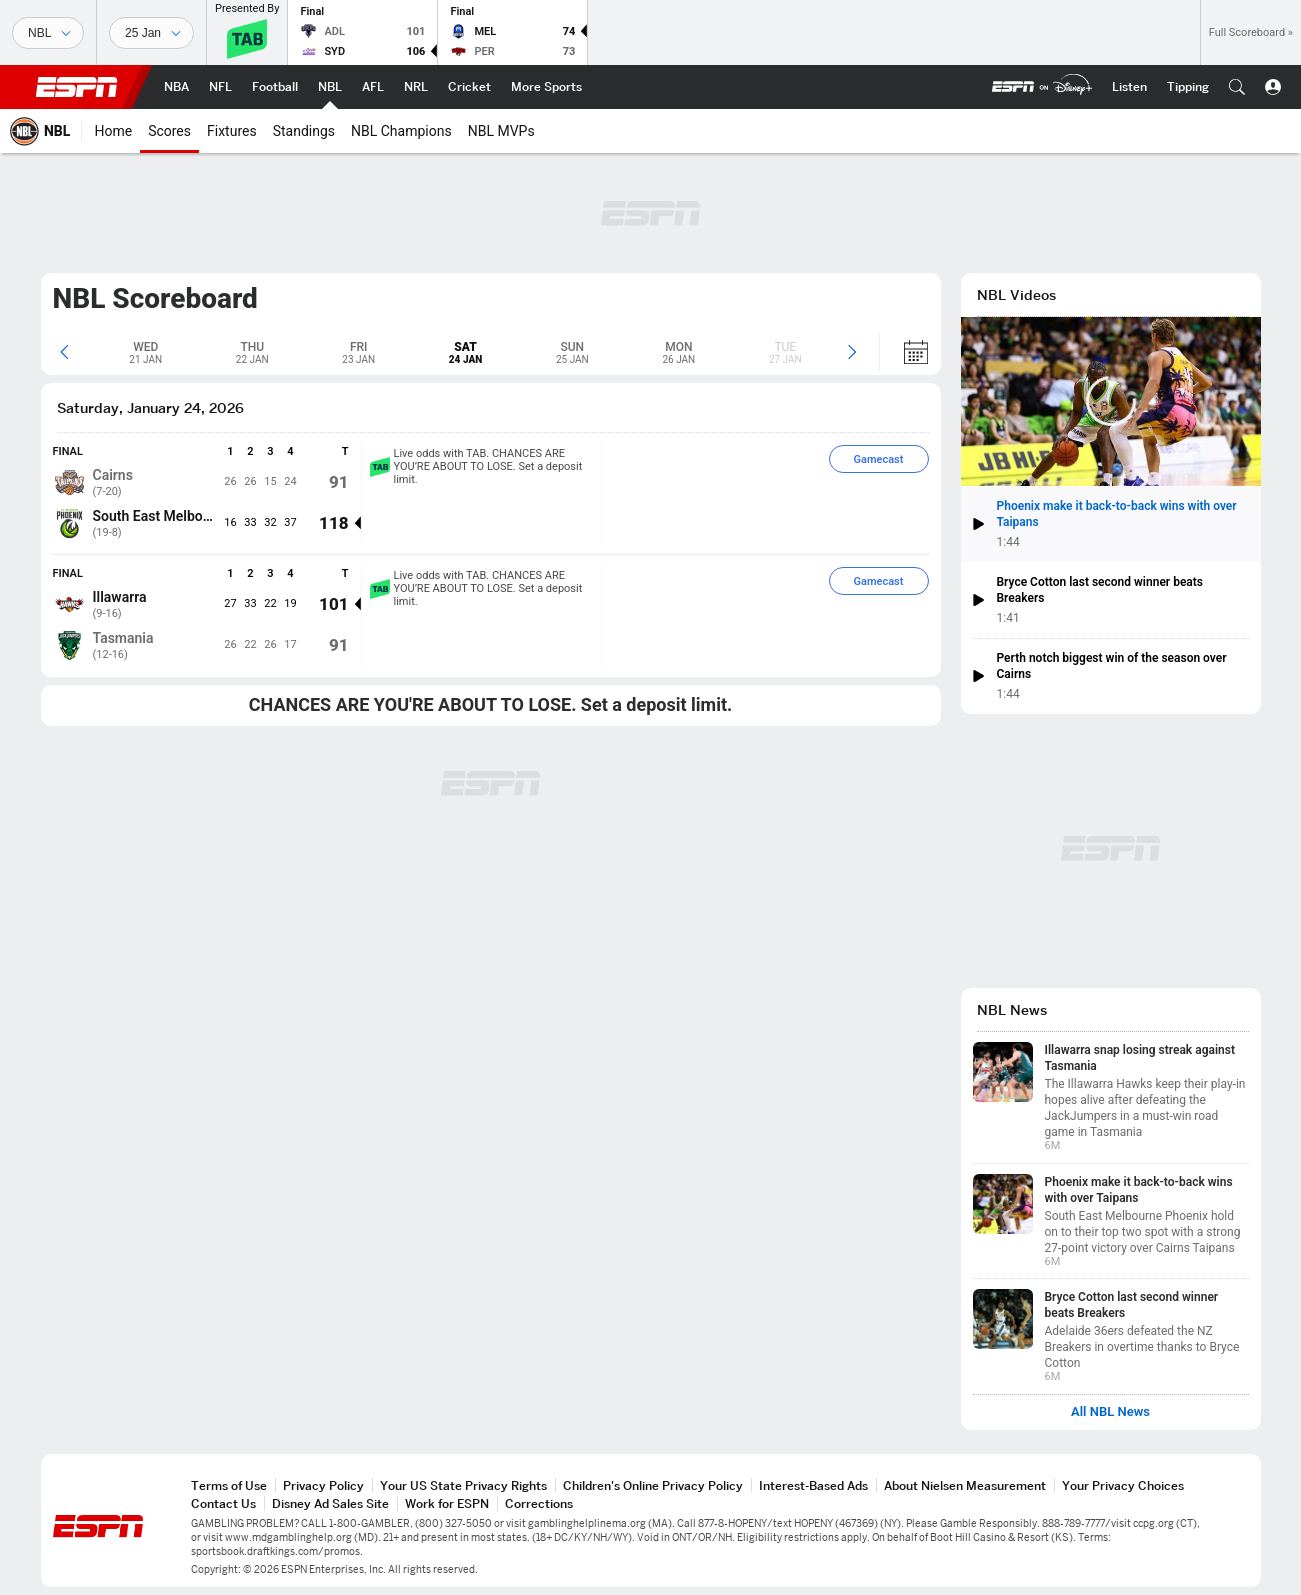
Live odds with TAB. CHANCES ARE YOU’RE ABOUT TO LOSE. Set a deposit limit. (476, 466)
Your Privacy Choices (1123, 1485)
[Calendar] (904, 352)
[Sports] (48, 33)
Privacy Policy (323, 1485)
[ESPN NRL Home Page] (416, 87)
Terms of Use (229, 1485)
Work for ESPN (447, 1503)
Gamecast (879, 459)
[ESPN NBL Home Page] (330, 87)
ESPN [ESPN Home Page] (77, 87)
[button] (1237, 87)
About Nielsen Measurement (965, 1485)
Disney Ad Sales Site (330, 1503)
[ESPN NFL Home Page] (220, 87)
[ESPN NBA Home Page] (176, 87)
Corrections (539, 1503)
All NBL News (1110, 1412)
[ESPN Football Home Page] (275, 87)
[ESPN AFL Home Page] (373, 87)
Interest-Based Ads (813, 1485)
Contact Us (223, 1503)
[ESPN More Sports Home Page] (546, 87)
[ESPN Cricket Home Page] (469, 87)
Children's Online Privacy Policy (653, 1485)
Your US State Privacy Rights (463, 1485)
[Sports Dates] (151, 33)
